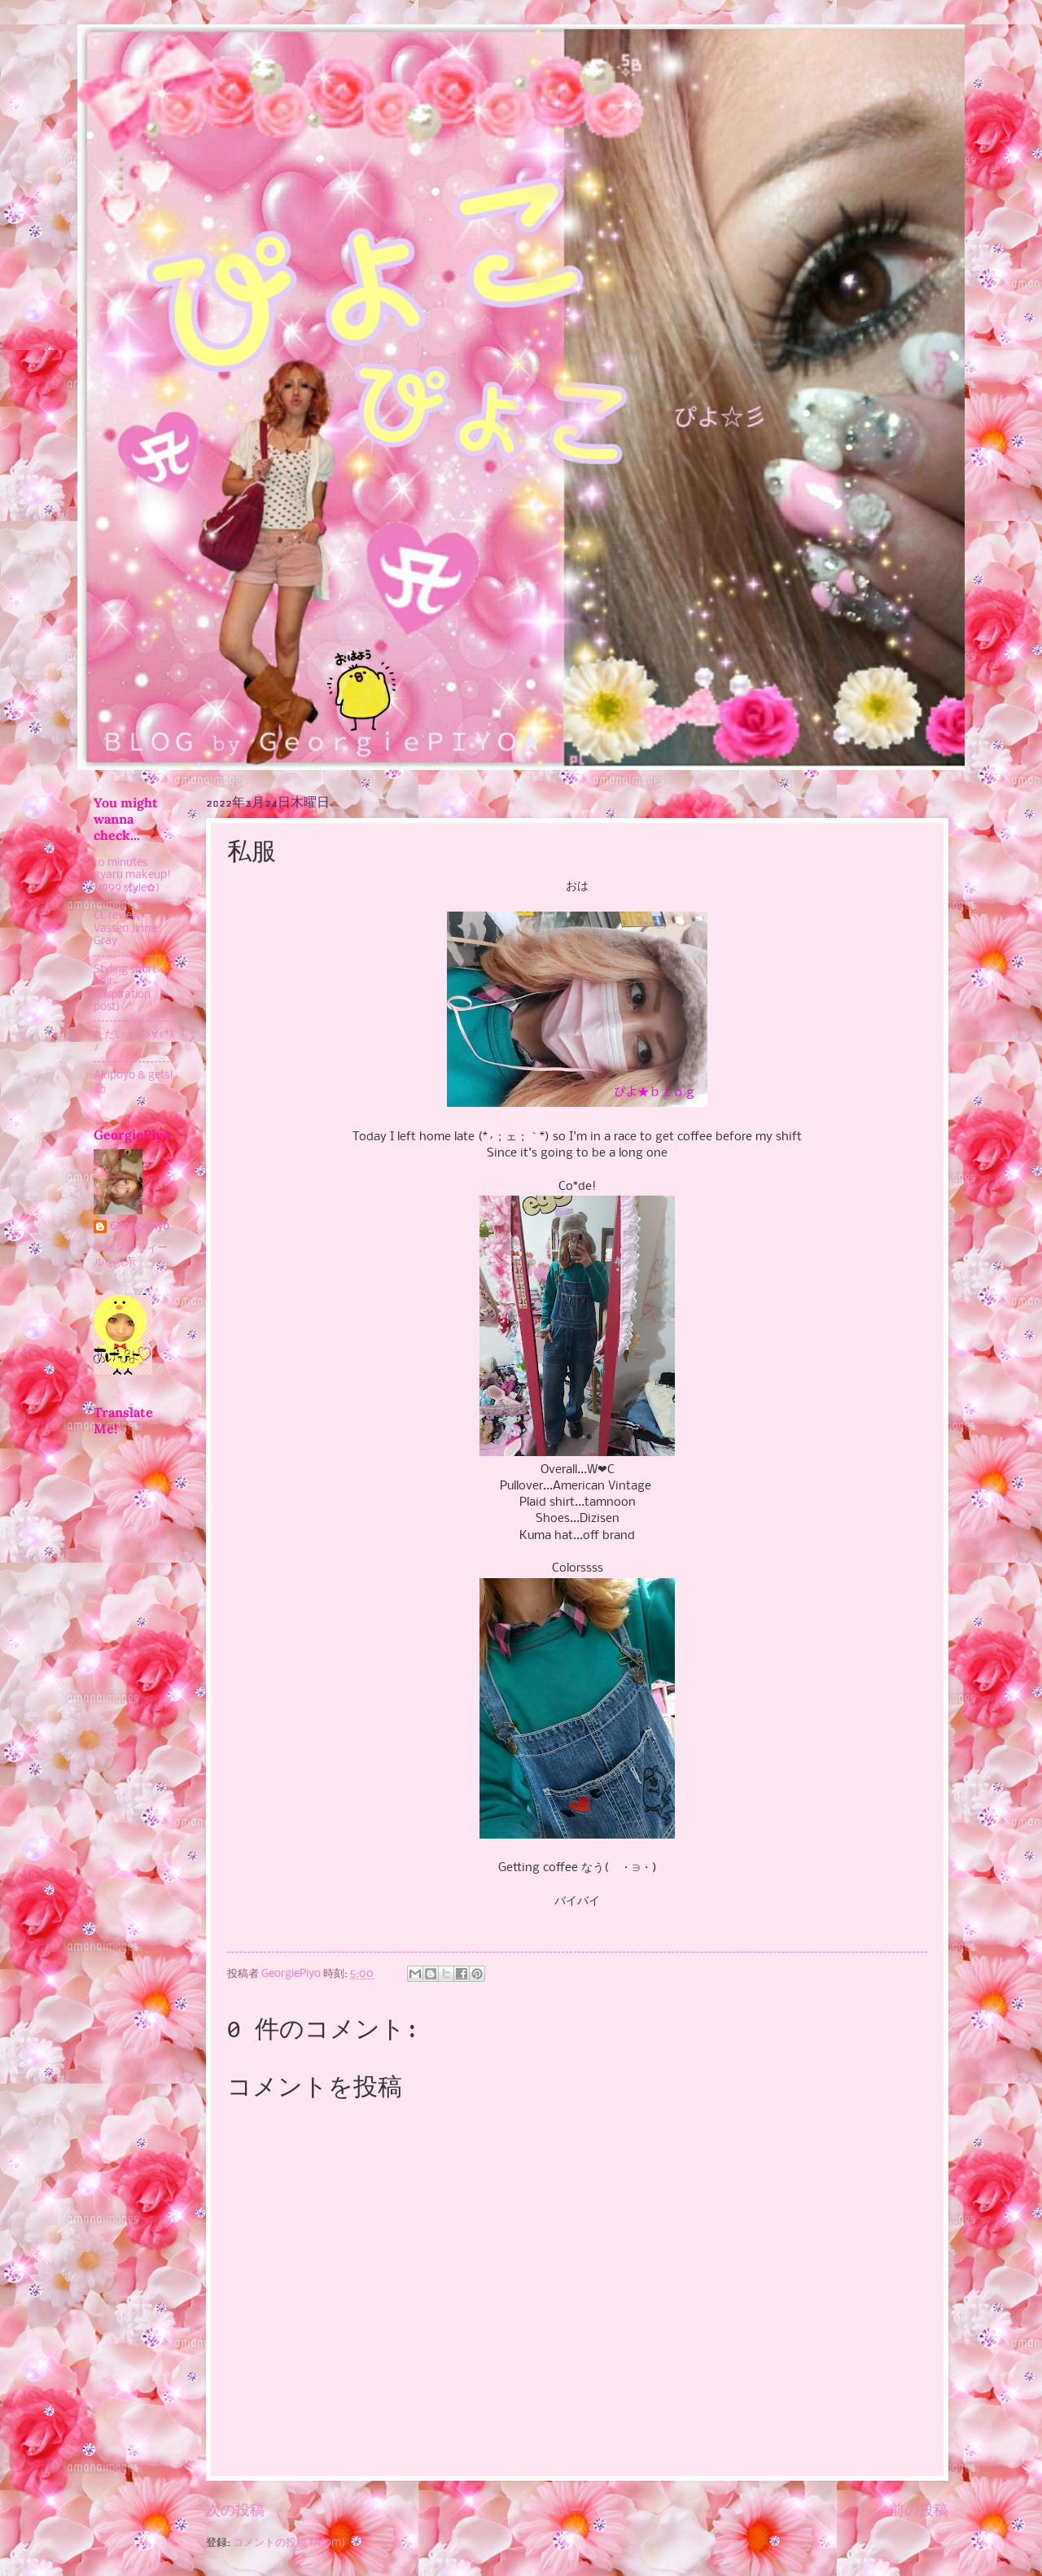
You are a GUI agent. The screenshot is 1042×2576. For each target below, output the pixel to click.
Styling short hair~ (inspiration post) (125, 988)
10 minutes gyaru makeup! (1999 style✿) (132, 875)
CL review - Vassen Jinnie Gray (126, 928)
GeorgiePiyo (139, 1227)
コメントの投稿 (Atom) (289, 2543)
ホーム (577, 2511)
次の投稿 (235, 2511)
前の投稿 (919, 2511)
